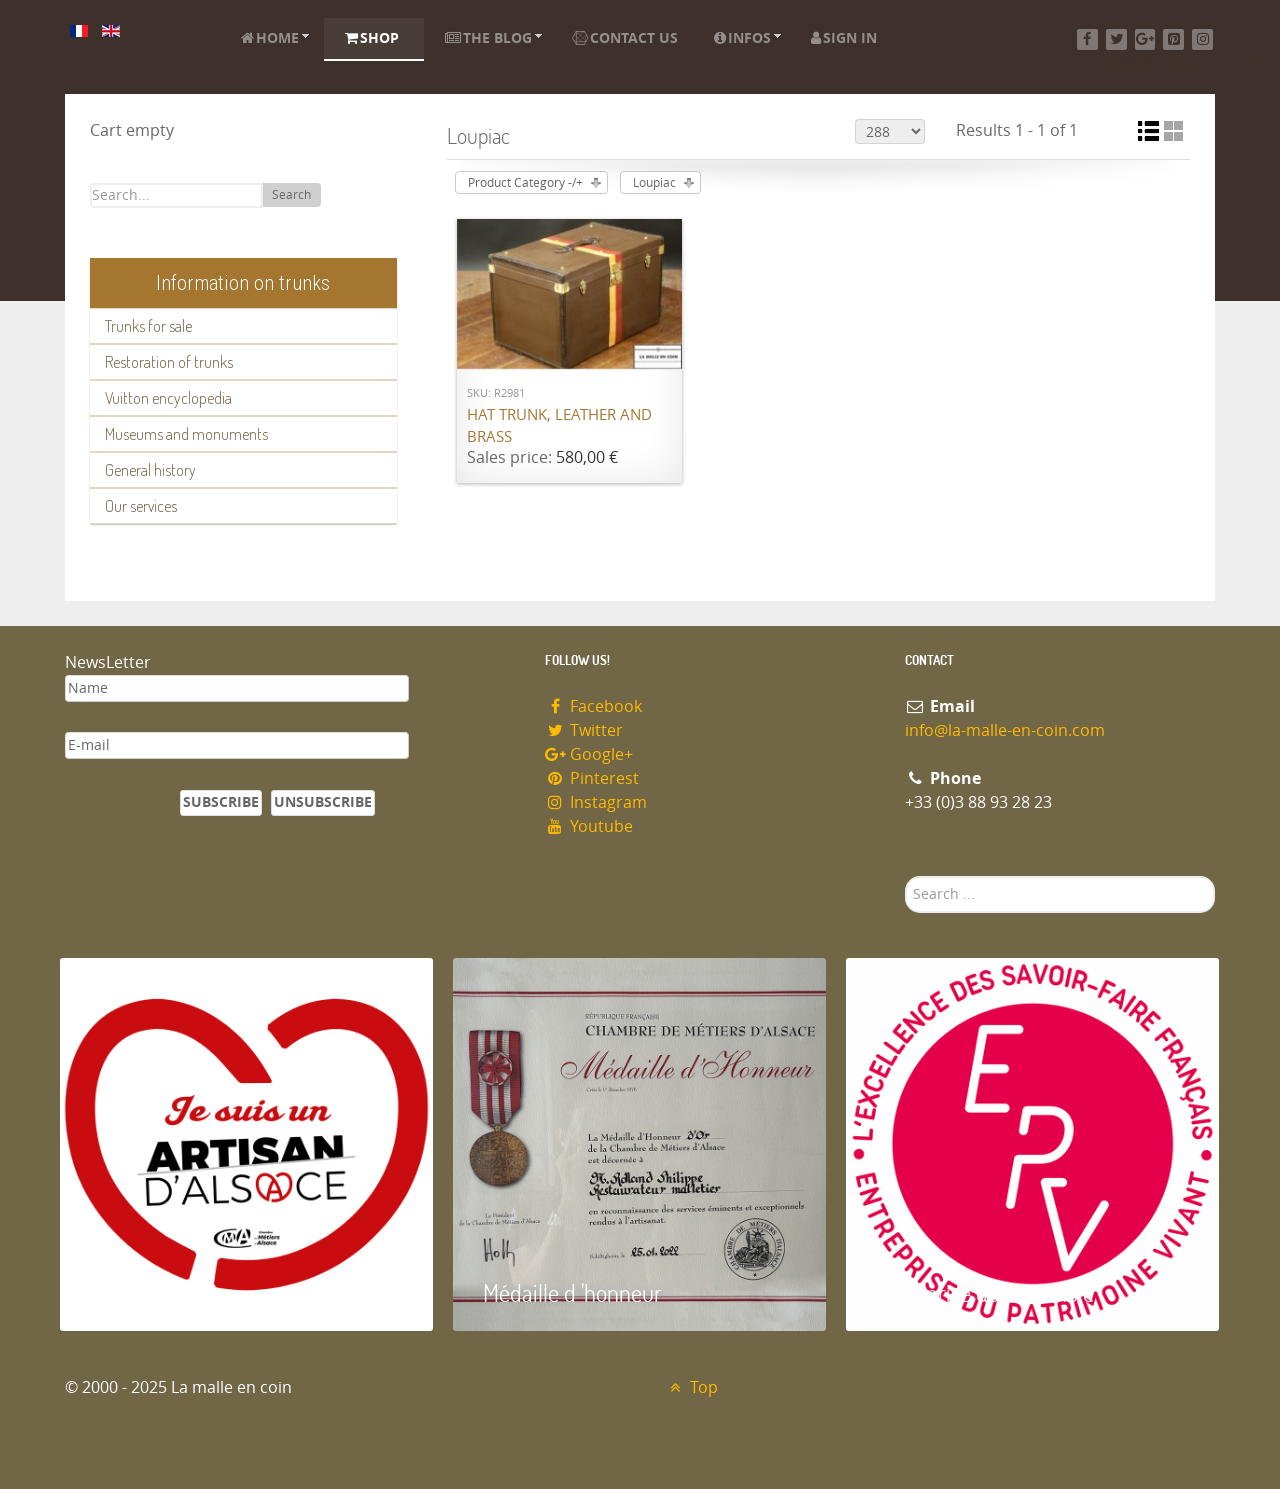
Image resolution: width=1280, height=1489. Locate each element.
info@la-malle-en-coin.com (1005, 730)
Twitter (584, 730)
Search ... (905, 876)
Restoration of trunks (169, 362)
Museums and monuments (186, 434)
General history (150, 470)
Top (691, 1387)
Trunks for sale (148, 326)
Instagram (596, 802)
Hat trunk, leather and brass (559, 426)
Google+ (589, 754)
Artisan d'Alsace (161, 1292)
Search (291, 195)
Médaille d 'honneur (572, 1292)
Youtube (589, 826)
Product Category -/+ (525, 183)
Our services (141, 506)
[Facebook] (1087, 39)
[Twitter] (1116, 39)
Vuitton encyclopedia (168, 398)
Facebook (593, 706)
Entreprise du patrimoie (985, 1292)
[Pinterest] (1173, 39)
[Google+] (1145, 39)
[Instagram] (1202, 39)
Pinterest (592, 778)
